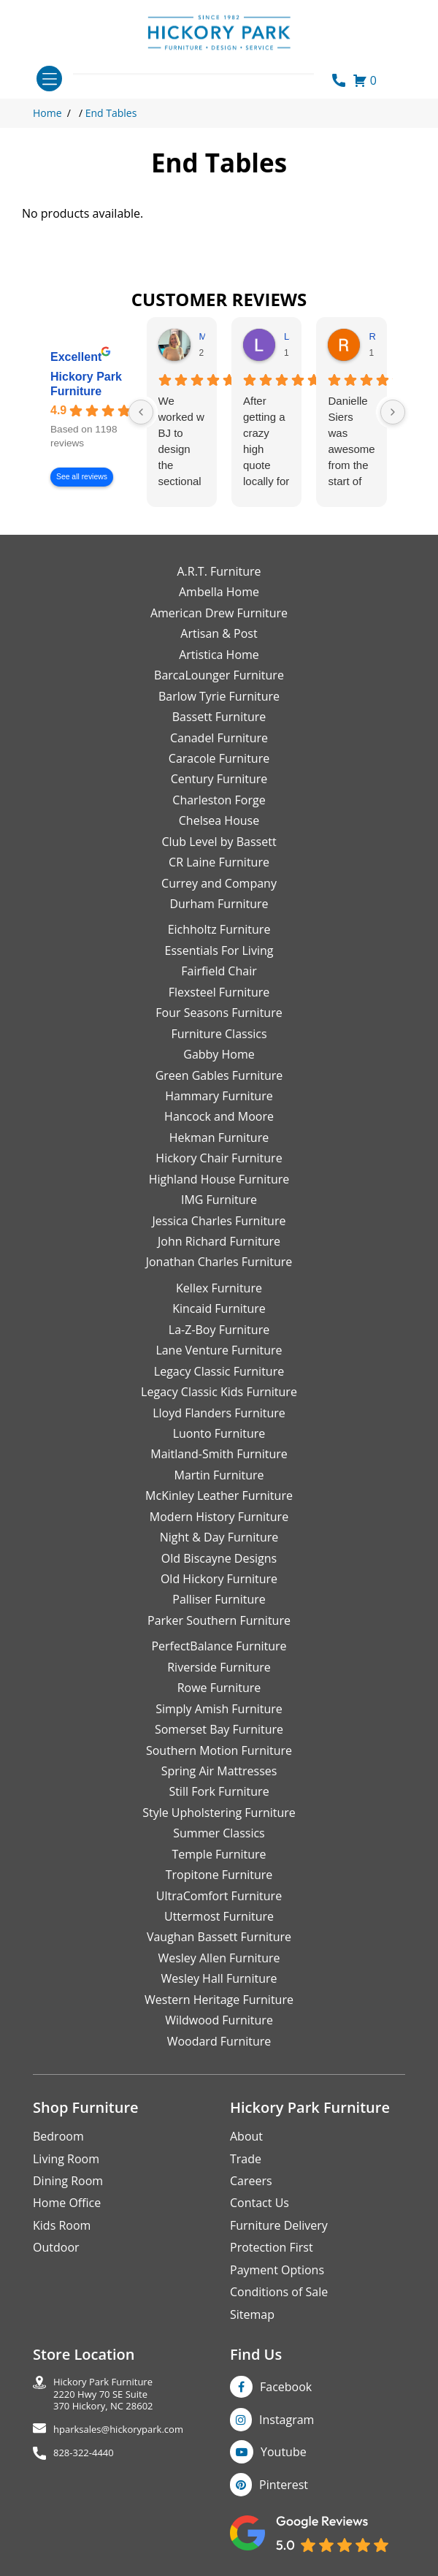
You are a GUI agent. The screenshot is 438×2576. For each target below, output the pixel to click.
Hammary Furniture (218, 1096)
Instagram (286, 2420)
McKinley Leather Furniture (219, 1495)
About (246, 2136)
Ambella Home (219, 591)
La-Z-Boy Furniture (219, 1329)
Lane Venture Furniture (218, 1350)
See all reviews (81, 477)
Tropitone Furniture (219, 1874)
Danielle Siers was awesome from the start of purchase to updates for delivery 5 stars (351, 442)
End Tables (111, 113)
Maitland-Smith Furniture (219, 1454)
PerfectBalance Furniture (218, 1646)
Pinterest (283, 2485)
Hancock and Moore (219, 1116)
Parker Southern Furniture (219, 1620)
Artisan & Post (218, 633)
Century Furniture (219, 778)
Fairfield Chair (218, 971)
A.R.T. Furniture (219, 571)
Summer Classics (218, 1833)
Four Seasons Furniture (218, 1012)
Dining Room (68, 2180)
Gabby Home (219, 1054)
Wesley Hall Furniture (219, 1978)
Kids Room (62, 2225)
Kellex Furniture (219, 1288)
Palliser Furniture (218, 1599)
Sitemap (252, 2314)
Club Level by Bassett (218, 841)
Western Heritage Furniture (219, 1999)
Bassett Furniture (219, 716)
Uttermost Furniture (219, 1916)
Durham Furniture (218, 903)
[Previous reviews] (140, 412)
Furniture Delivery (279, 2225)
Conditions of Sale (279, 2292)
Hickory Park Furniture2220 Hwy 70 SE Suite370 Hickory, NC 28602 (103, 2394)
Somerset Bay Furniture (219, 1729)
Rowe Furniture (219, 1687)
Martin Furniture (219, 1475)
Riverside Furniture (219, 1667)
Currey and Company (219, 883)
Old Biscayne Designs (219, 1558)
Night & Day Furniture (219, 1537)
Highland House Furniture (219, 1179)
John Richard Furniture (219, 1241)
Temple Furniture (219, 1854)
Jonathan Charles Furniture (219, 1261)
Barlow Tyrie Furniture (219, 696)
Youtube (284, 2452)
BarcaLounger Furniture (219, 675)
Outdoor (56, 2247)
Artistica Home (219, 654)
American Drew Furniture (219, 613)
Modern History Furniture (219, 1516)
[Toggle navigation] (49, 78)
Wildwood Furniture (219, 2020)
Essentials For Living (219, 950)
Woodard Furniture (219, 2041)
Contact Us (259, 2202)
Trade (245, 2159)
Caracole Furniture (219, 758)
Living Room (66, 2159)
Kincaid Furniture (219, 1308)
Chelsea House (219, 820)
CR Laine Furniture (219, 862)
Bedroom (58, 2136)
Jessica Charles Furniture (219, 1220)
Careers (251, 2180)
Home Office (67, 2202)
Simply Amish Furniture (219, 1709)
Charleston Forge (218, 800)
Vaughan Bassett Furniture (219, 1936)
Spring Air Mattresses (219, 1771)
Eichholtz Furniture (219, 929)
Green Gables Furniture (219, 1075)
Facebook (286, 2387)
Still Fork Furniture (219, 1791)
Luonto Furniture (219, 1433)
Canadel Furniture (219, 738)
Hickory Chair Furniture (218, 1158)
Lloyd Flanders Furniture (219, 1413)
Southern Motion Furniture (219, 1750)
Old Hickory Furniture (219, 1578)
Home (47, 113)
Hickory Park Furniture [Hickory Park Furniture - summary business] (86, 383)
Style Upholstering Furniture (219, 1812)
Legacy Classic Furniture (219, 1371)
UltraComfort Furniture (219, 1896)
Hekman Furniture (219, 1137)
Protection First (271, 2247)
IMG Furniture (219, 1199)
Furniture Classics (218, 1033)
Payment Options (277, 2270)
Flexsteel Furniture (219, 992)
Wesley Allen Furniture (219, 1958)
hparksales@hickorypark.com (118, 2429)
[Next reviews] (392, 412)
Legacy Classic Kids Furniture (219, 1391)
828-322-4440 (83, 2453)
